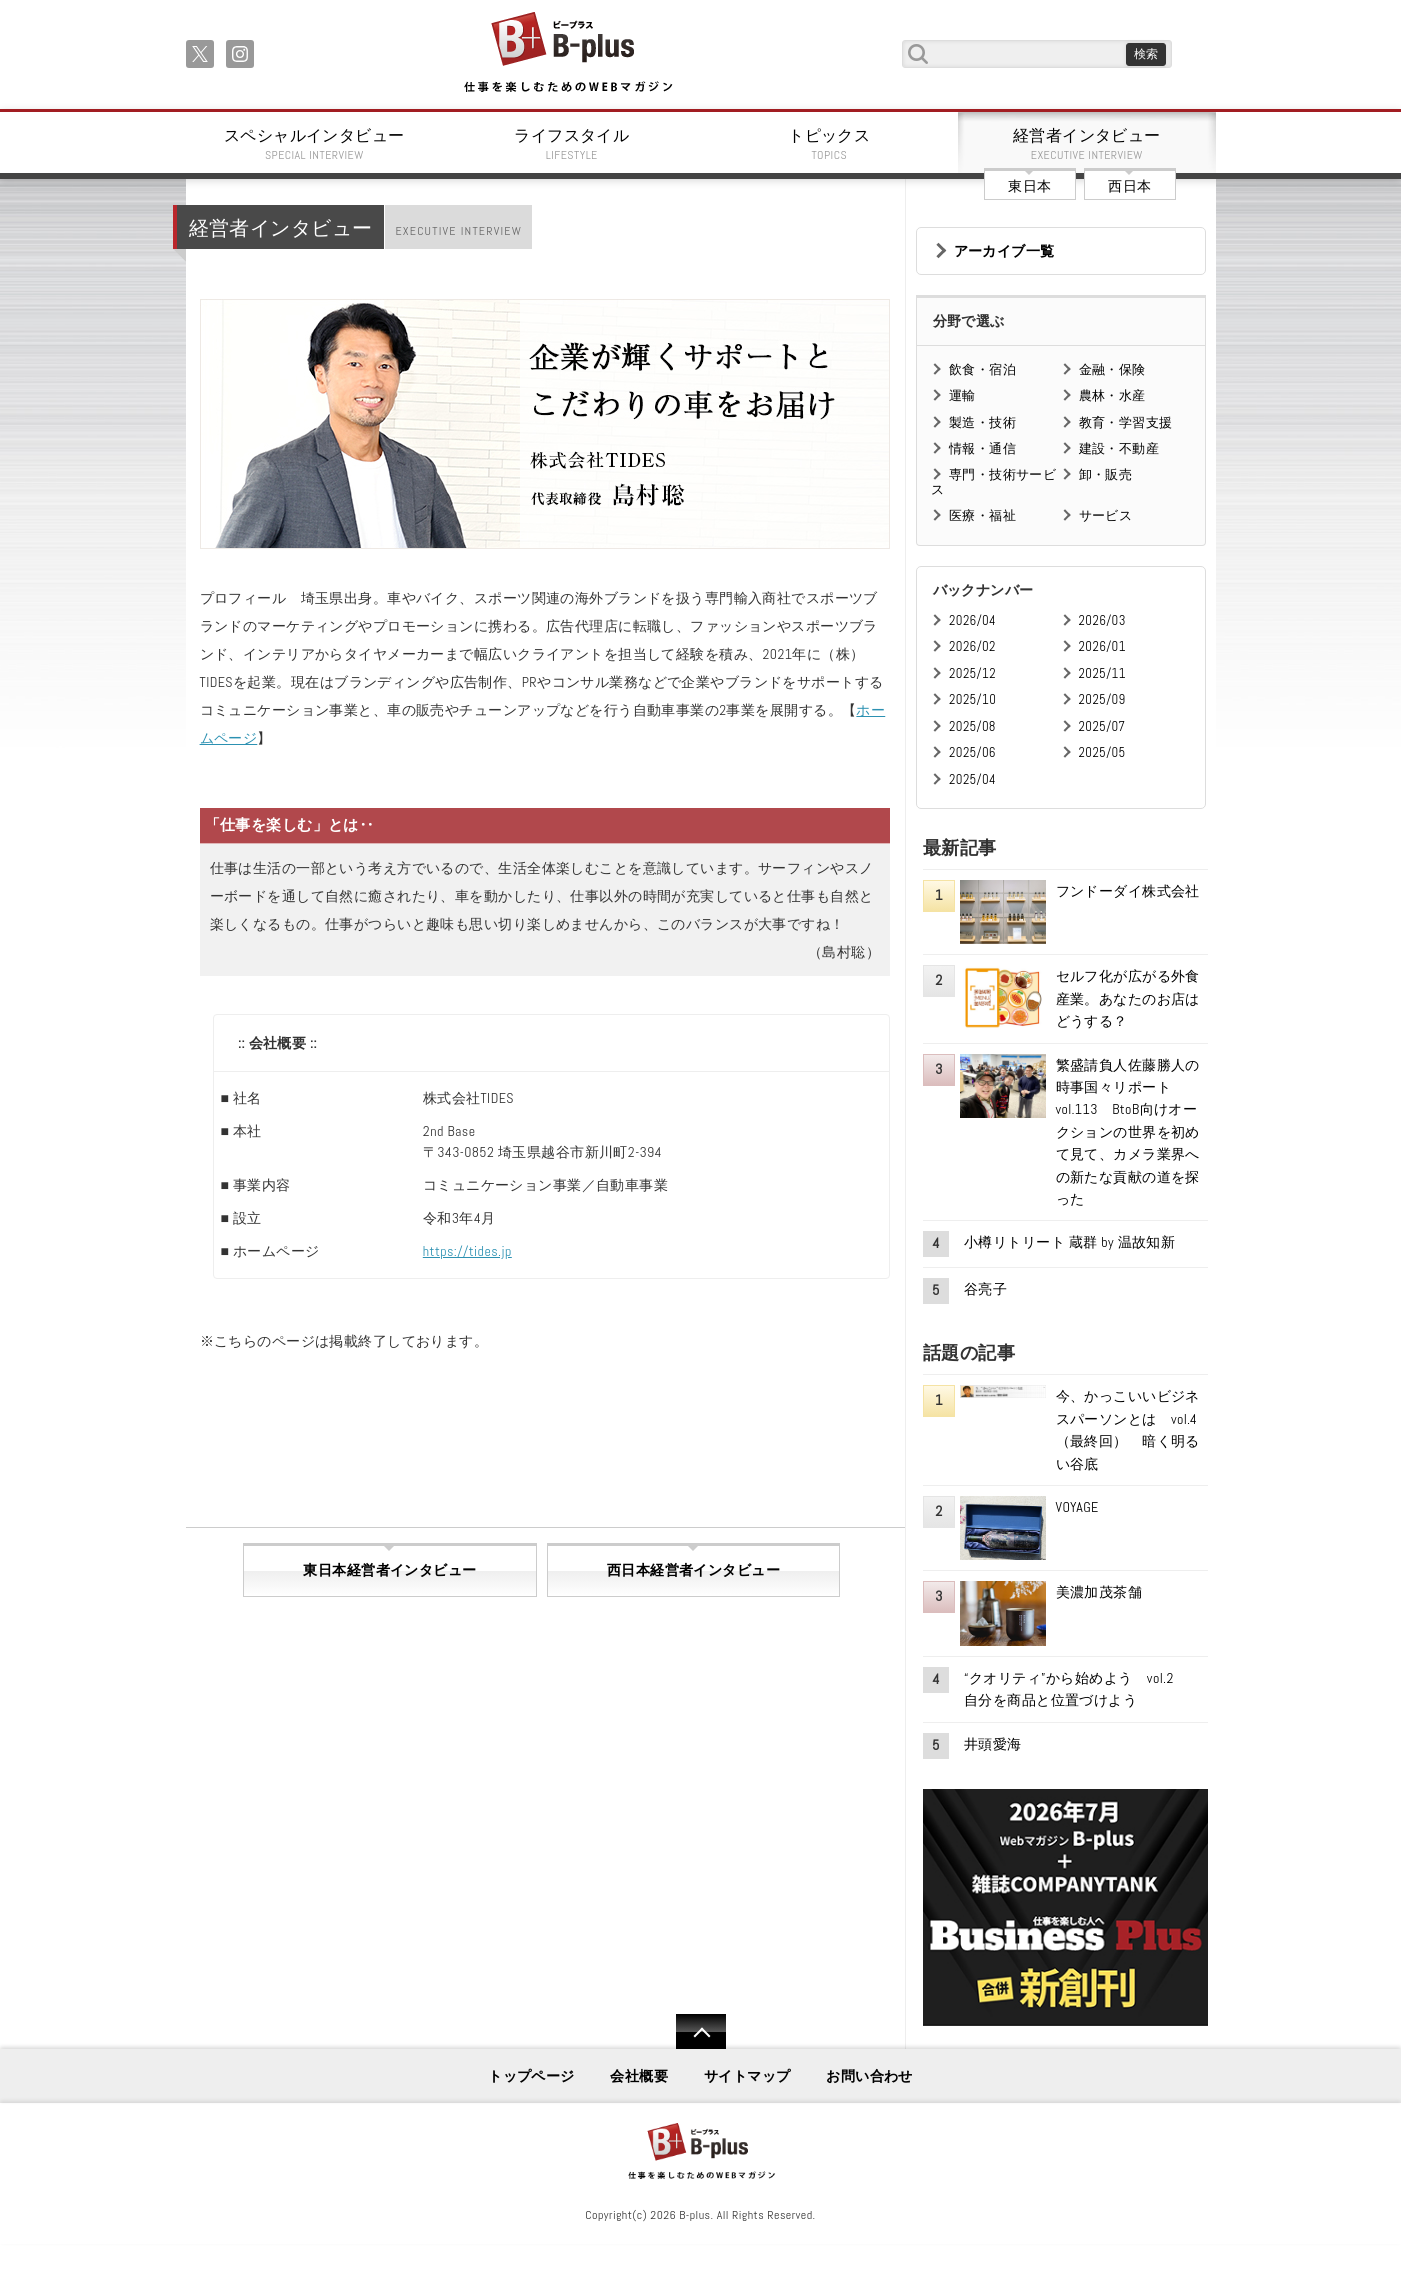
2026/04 (972, 620)
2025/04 (972, 779)
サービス (1106, 515)
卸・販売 (1106, 474)
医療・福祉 (982, 515)
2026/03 (1102, 620)
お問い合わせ (869, 2076)
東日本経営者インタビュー (389, 1570)
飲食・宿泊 (982, 369)
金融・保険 (1112, 369)
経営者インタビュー (1087, 144)
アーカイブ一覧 (1004, 251)
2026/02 (972, 646)
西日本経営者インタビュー (693, 1570)
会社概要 (639, 2076)
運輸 (962, 395)
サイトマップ (747, 2076)
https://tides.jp (467, 1251)
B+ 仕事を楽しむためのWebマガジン (567, 53)
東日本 (1029, 186)
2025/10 (972, 699)
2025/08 (972, 726)
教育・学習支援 (1126, 422)
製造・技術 (982, 422)
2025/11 (1102, 673)
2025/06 (972, 752)
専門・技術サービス (993, 481)
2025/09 (1102, 699)
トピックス (830, 144)
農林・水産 (1112, 395)
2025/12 (972, 673)
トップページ (531, 2076)
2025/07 (1102, 726)
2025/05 (1102, 752)
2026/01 (1102, 646)
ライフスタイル (572, 144)
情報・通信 (982, 448)
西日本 (1129, 186)
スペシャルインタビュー (315, 144)
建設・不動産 (1119, 448)
